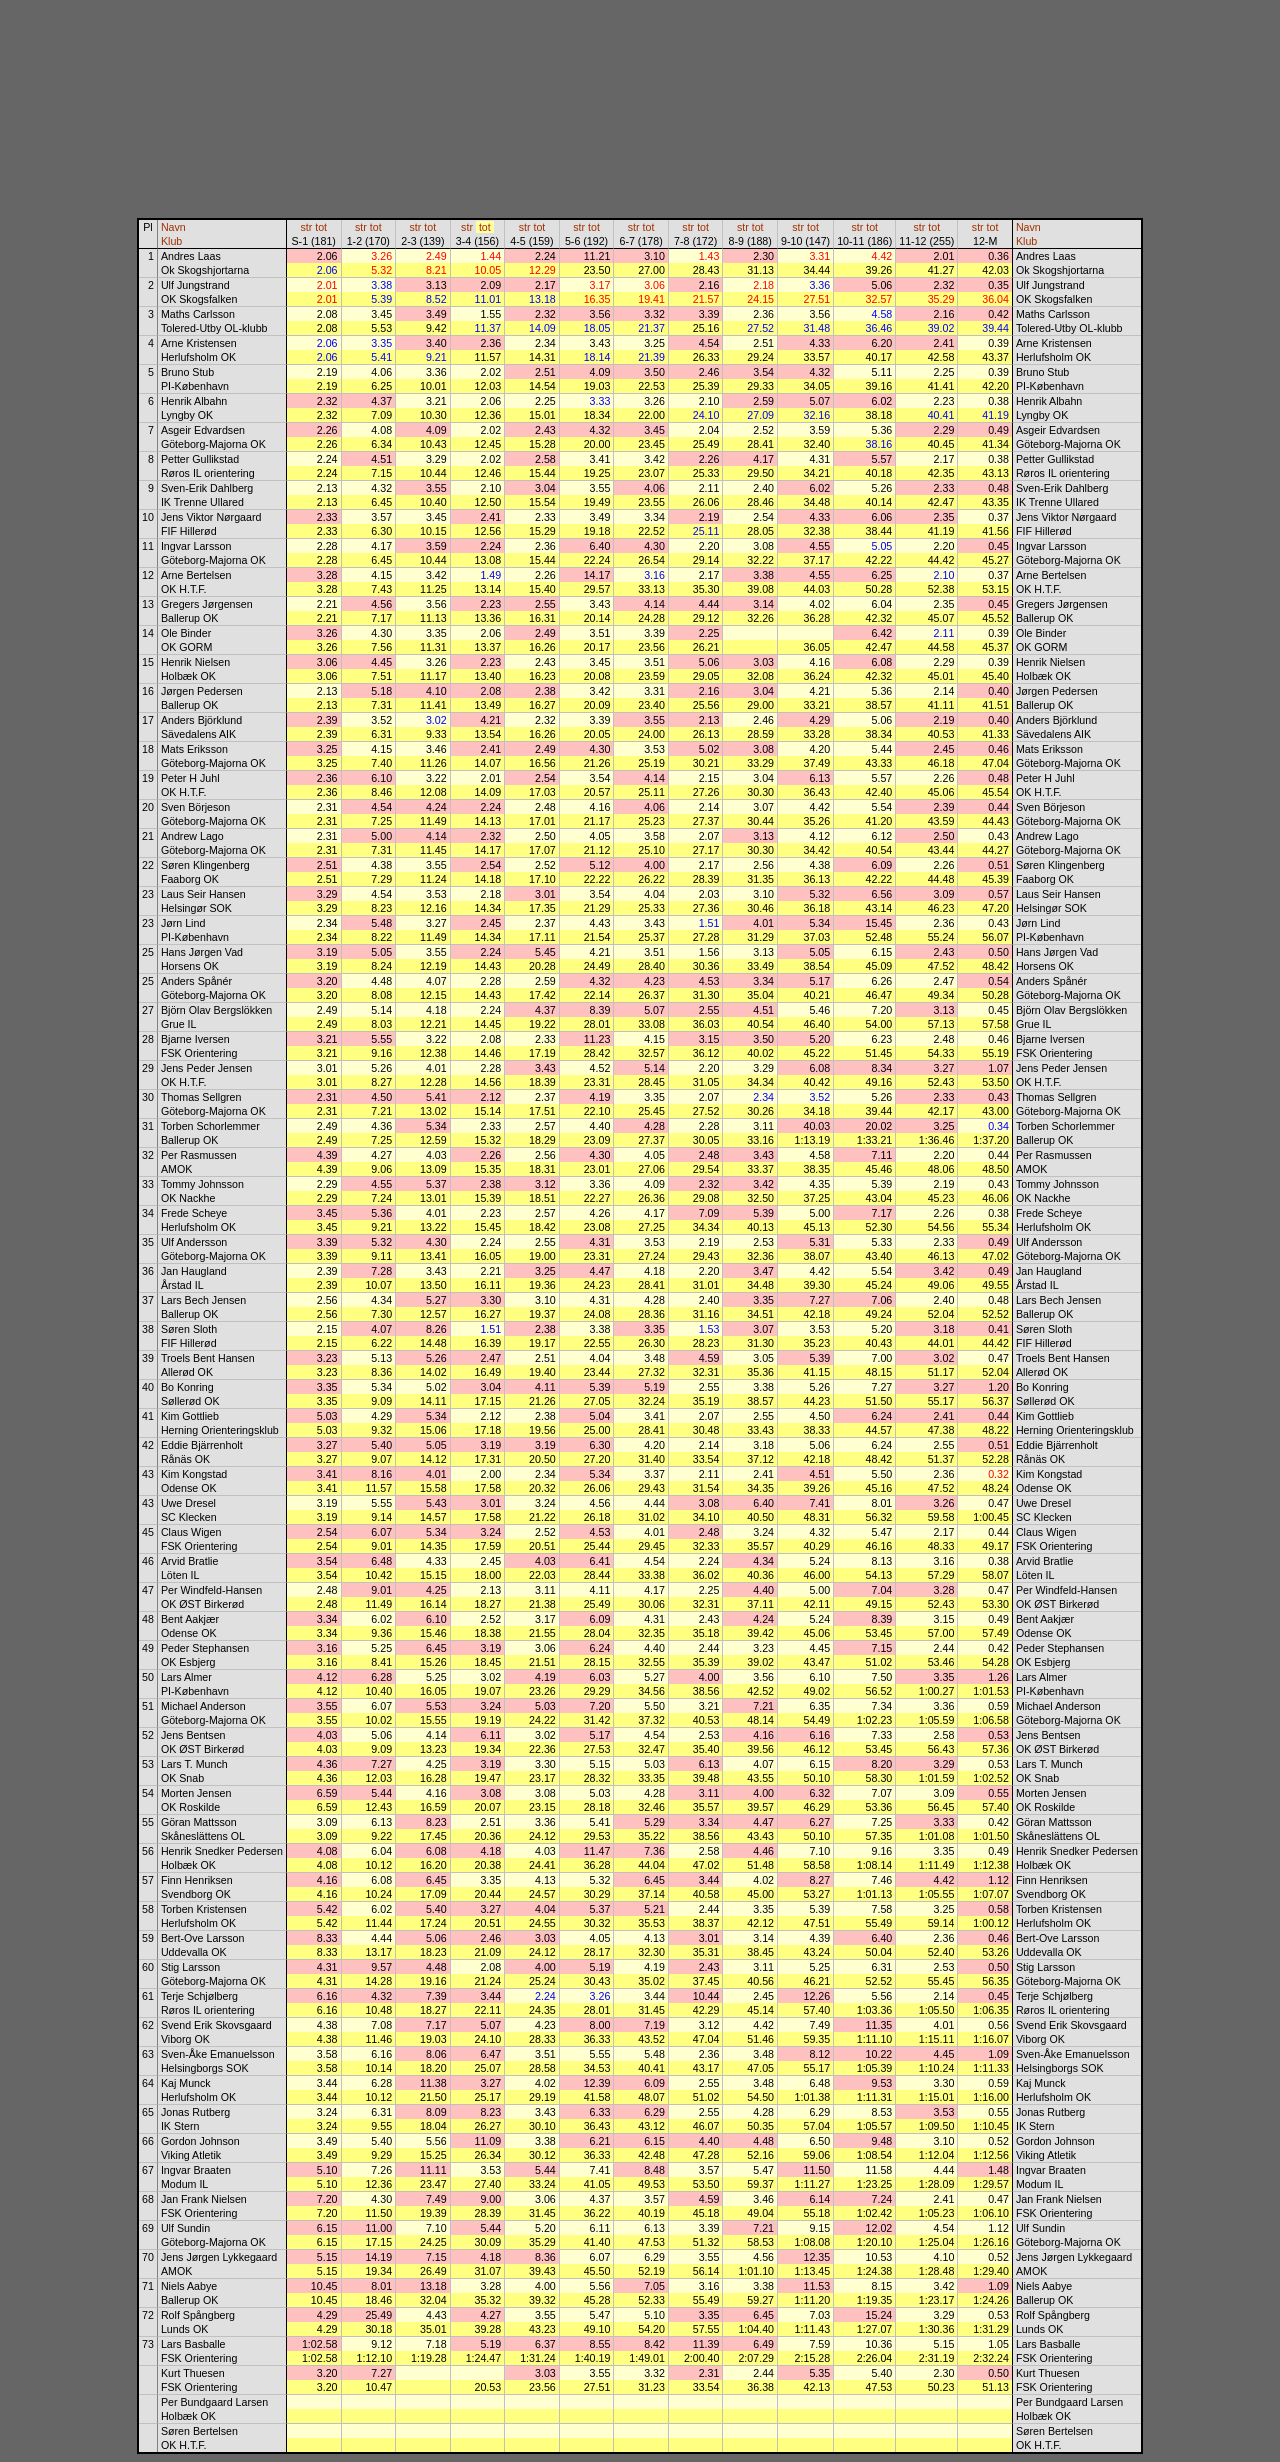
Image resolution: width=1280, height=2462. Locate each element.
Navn (173, 227)
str (306, 227)
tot (321, 227)
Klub (171, 241)
